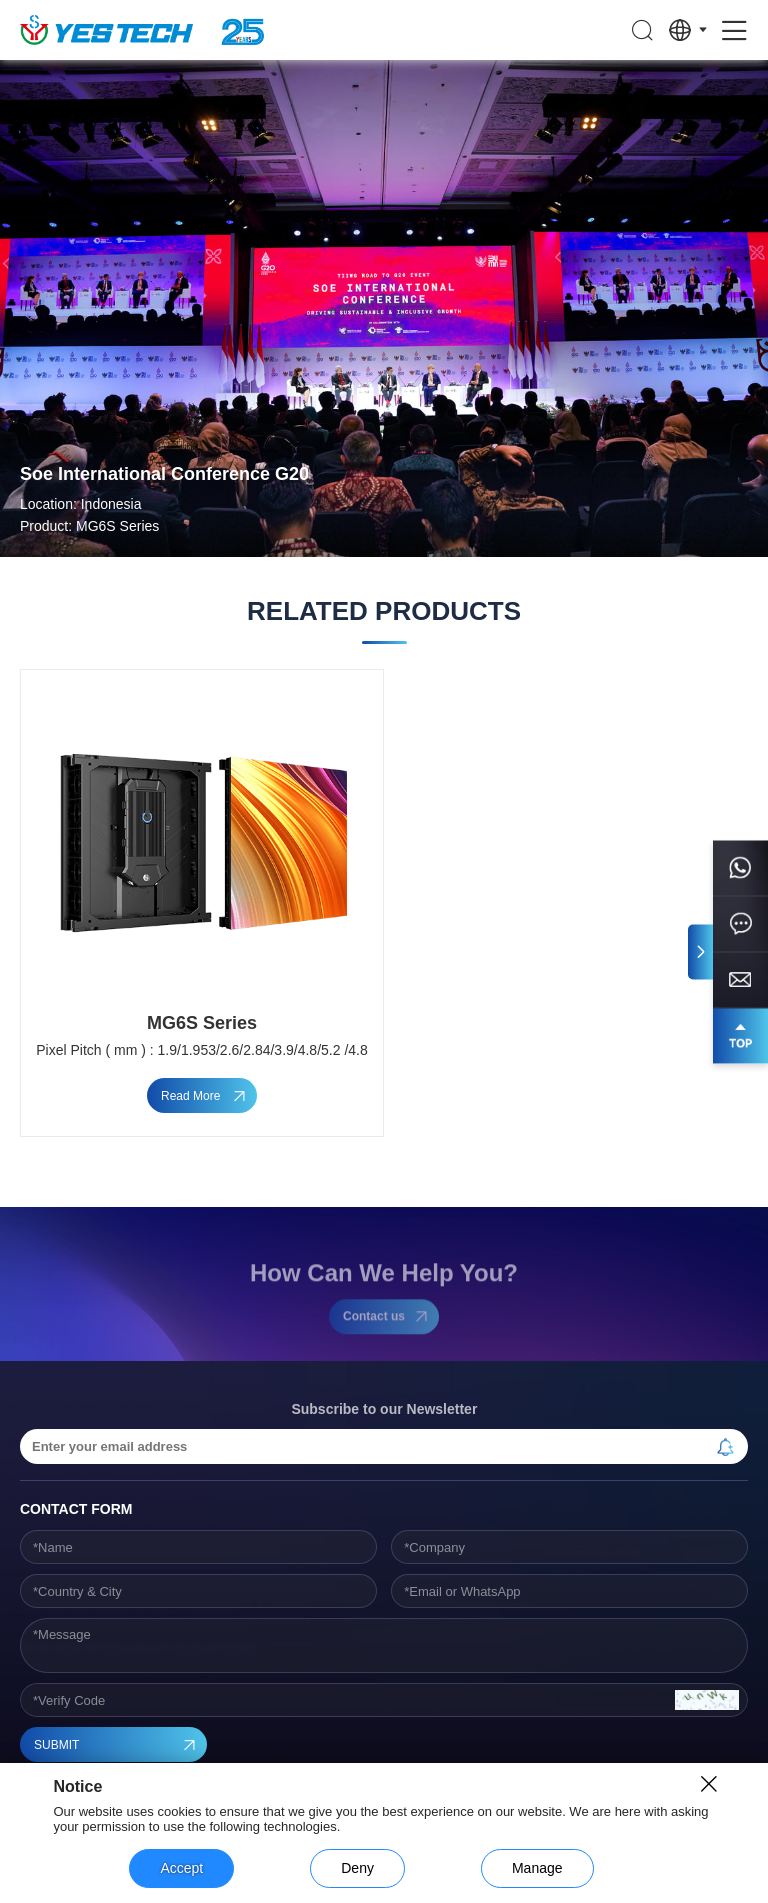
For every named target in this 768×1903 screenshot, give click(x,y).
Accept (181, 1868)
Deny (357, 1868)
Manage (537, 1868)
